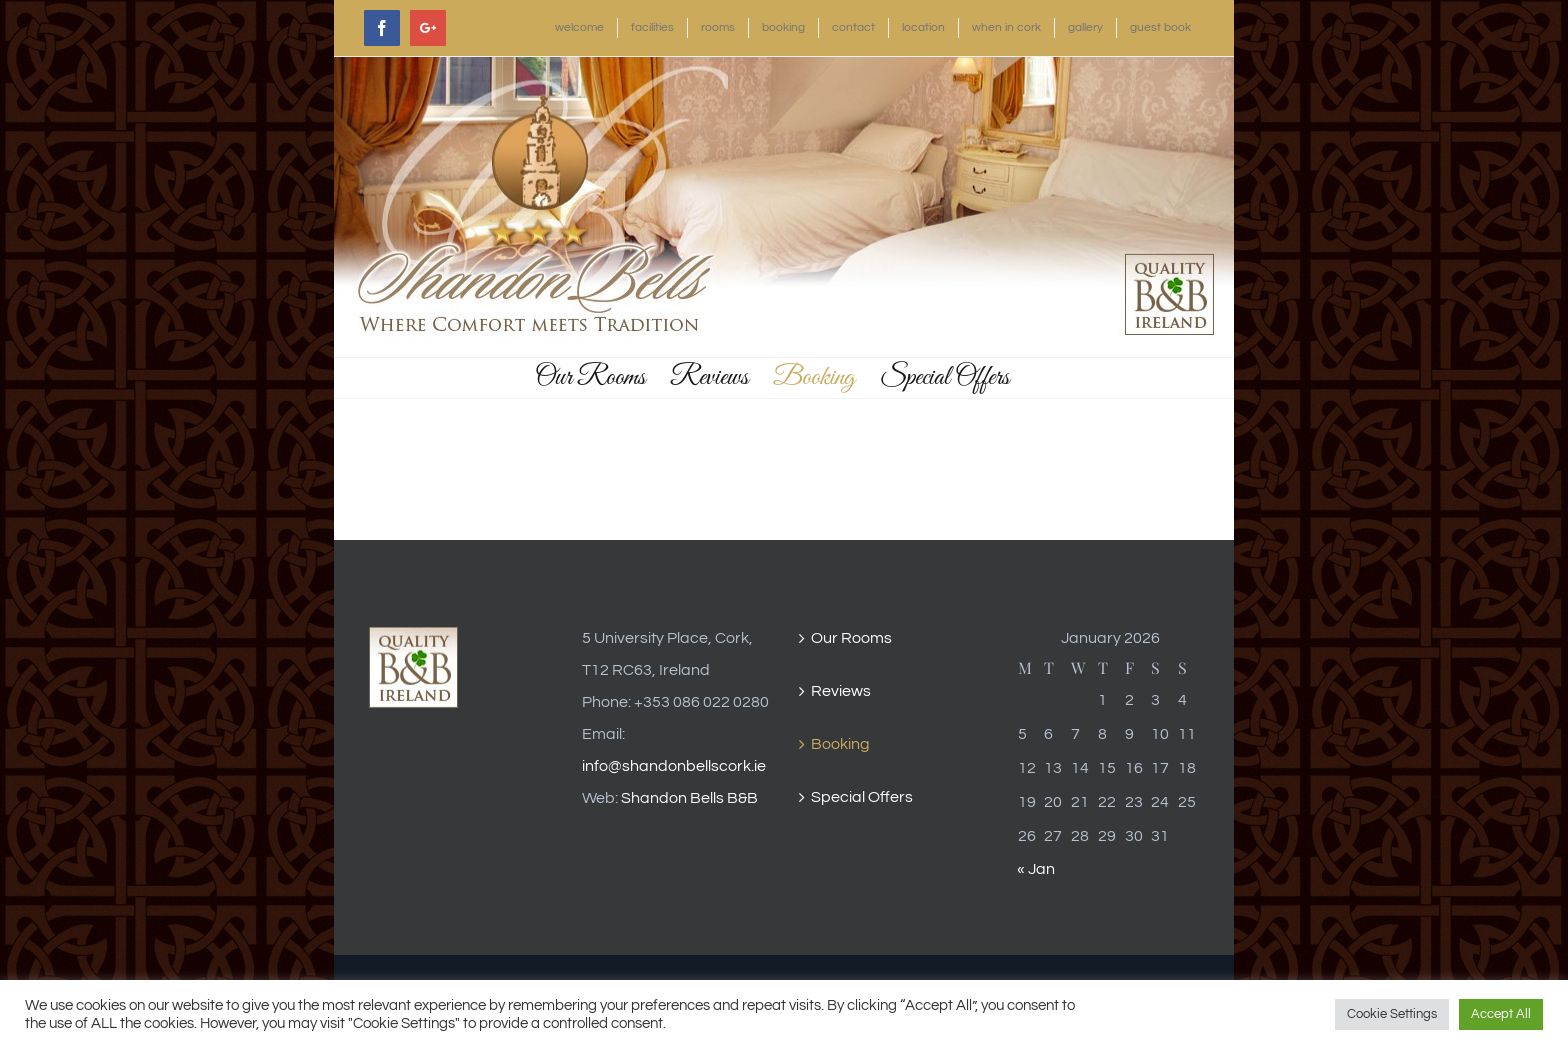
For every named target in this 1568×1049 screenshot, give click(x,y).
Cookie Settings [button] (1392, 1014)
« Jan (1036, 869)
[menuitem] (579, 28)
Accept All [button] (1501, 1014)
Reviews (841, 691)
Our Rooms (851, 638)
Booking (840, 744)
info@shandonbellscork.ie (674, 766)
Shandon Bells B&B (689, 798)
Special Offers (862, 797)
